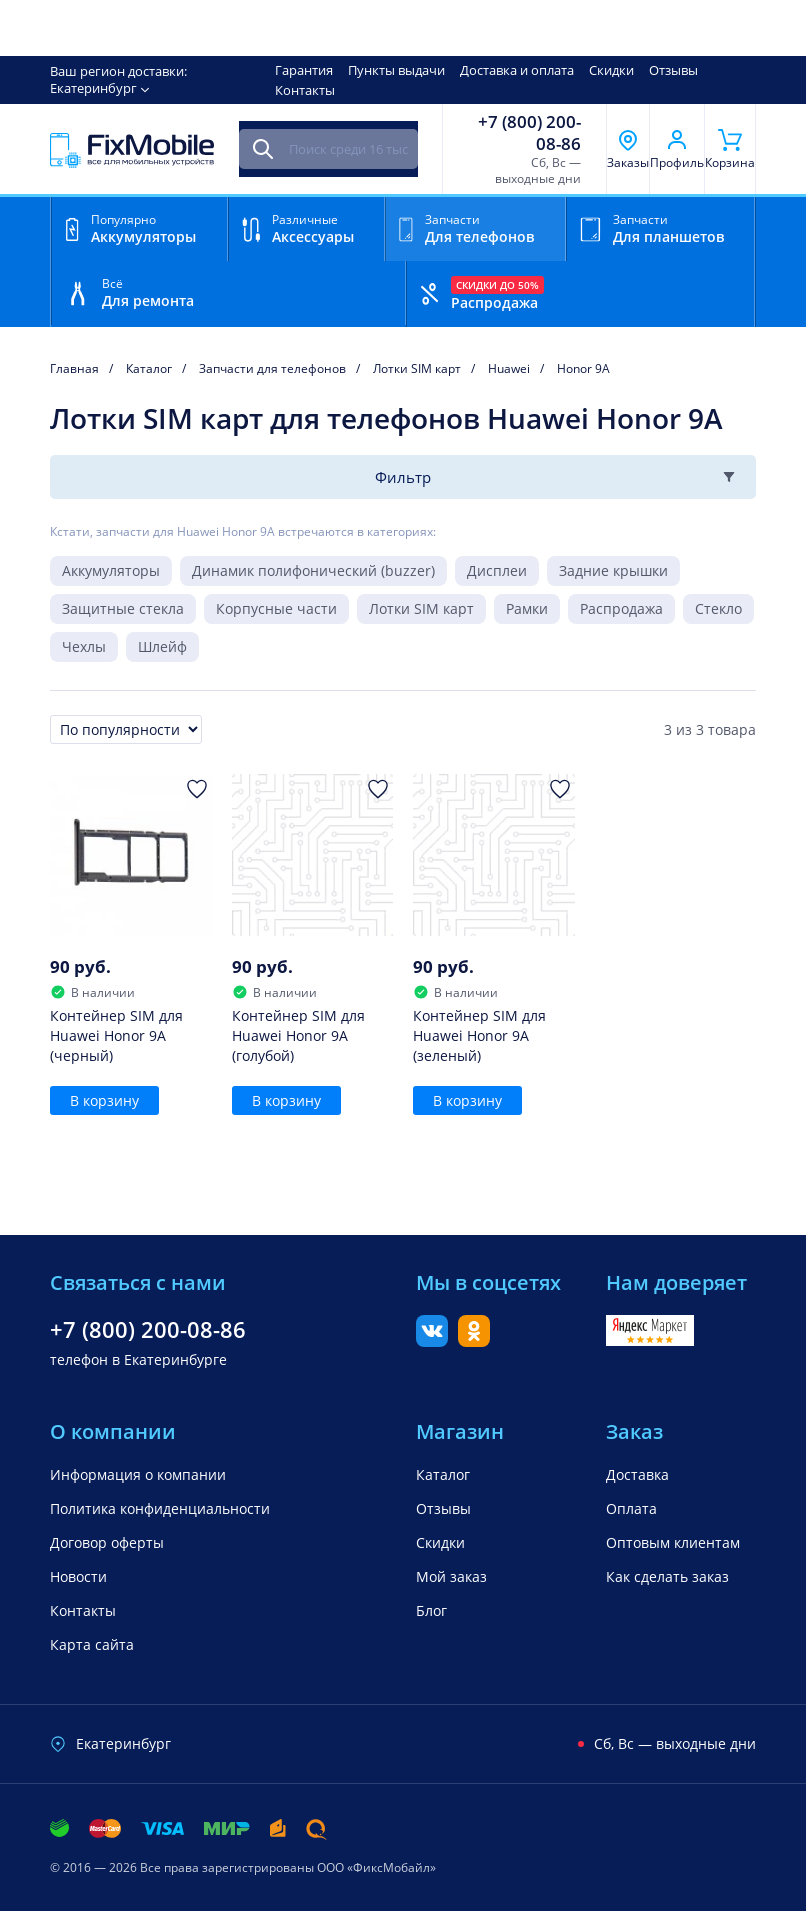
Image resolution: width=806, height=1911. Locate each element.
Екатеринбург (93, 88)
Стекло (718, 608)
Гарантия (304, 70)
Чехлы (84, 646)
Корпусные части (276, 608)
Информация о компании (138, 1474)
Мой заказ (451, 1576)
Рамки (527, 608)
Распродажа (621, 608)
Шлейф (162, 646)
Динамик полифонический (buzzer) (313, 570)
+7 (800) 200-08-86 (529, 133)
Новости (78, 1576)
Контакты (305, 90)
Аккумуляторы (111, 570)
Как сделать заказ (667, 1576)
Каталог (443, 1474)
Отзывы (673, 70)
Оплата (631, 1508)
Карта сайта (92, 1644)
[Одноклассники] (474, 1341)
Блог (431, 1610)
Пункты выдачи (396, 70)
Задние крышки (613, 570)
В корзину (104, 1100)
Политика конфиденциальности (160, 1508)
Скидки (611, 70)
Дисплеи (497, 570)
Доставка (637, 1474)
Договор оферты (107, 1542)
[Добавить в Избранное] (197, 789)
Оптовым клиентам (673, 1542)
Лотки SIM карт (421, 608)
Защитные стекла (123, 608)
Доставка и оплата (517, 70)
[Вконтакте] (432, 1341)
